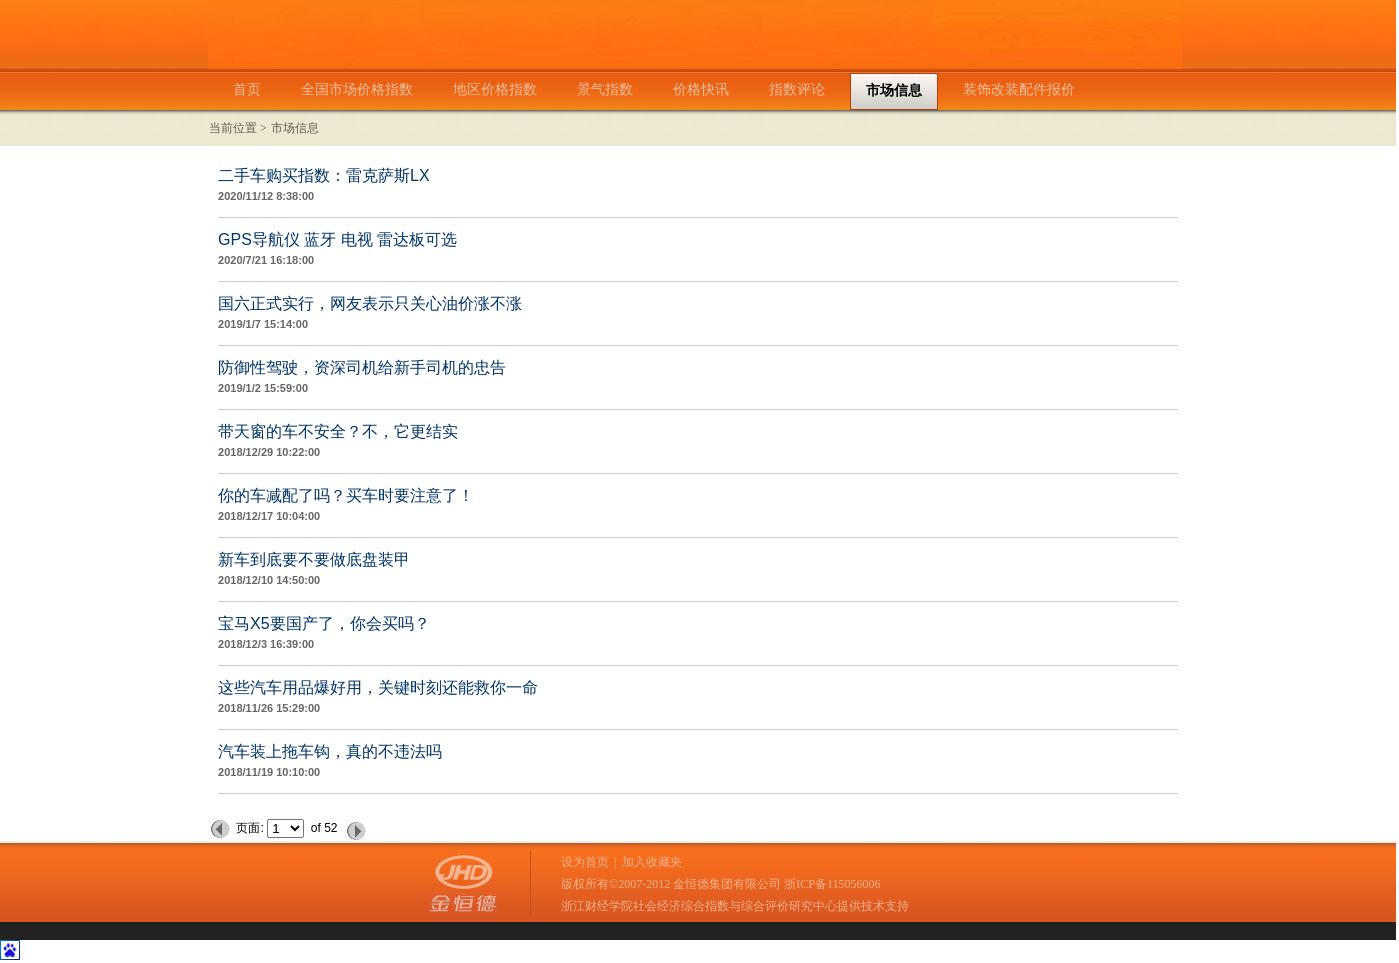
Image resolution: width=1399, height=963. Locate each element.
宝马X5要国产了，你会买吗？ (324, 623)
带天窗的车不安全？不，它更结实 (338, 431)
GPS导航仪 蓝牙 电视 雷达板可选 (337, 239)
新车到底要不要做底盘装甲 (314, 559)
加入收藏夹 (652, 862)
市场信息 (295, 128)
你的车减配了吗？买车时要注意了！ (346, 495)
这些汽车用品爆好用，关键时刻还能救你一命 (378, 687)
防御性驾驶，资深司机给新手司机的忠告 (362, 367)
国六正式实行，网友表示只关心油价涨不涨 (370, 303)
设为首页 (585, 862)
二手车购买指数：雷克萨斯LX (324, 175)
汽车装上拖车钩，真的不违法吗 (330, 751)
